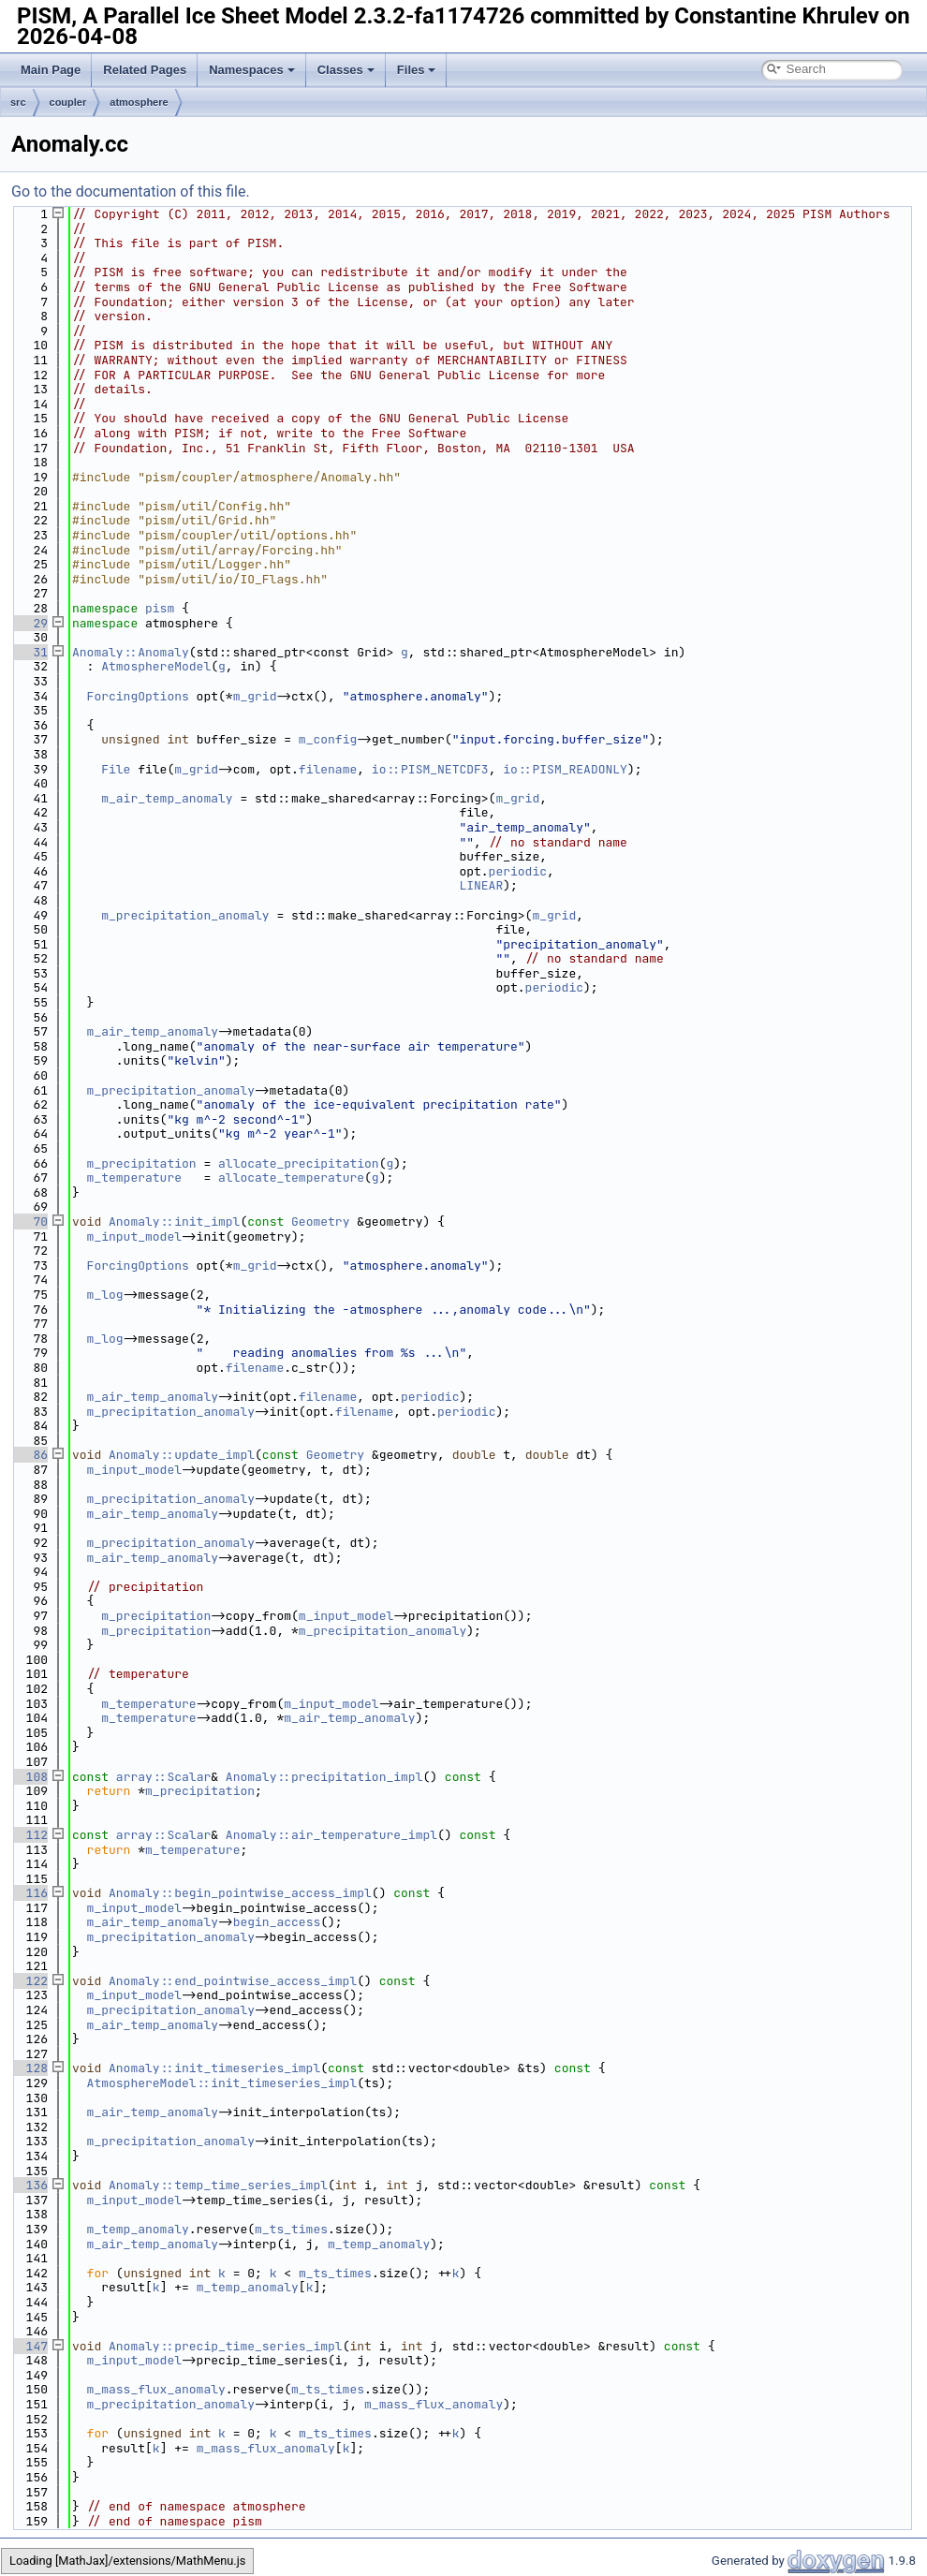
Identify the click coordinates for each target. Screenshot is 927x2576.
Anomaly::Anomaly (130, 652)
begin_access (277, 1922)
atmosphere (139, 102)
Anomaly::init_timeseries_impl (214, 2068)
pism (159, 608)
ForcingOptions (138, 696)
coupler (68, 102)
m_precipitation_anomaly (185, 915)
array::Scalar (163, 1777)
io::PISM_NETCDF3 (430, 769)
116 (29, 1893)
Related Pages (144, 70)
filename (328, 769)
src (18, 102)
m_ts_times (291, 2229)
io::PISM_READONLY (565, 769)
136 (29, 2185)
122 (29, 1981)
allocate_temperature (291, 1177)
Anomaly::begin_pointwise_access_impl (240, 1893)
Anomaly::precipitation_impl (324, 1777)
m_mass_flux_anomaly (156, 2389)
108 (29, 1777)
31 (29, 652)
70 (29, 1221)
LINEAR (481, 885)
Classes (346, 70)
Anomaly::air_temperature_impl (331, 1835)
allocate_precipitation (298, 1163)
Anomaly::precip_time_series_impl (226, 2346)
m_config (328, 739)
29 (29, 623)
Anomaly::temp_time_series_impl (218, 2185)
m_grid (255, 696)
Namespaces (252, 70)
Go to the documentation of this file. (130, 191)
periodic (518, 871)
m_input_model (134, 1236)
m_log (105, 1295)
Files (416, 70)
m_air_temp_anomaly (166, 798)
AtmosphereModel (156, 666)
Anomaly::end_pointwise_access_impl (233, 1981)
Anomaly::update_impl (182, 1455)
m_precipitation (142, 1163)
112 (29, 1835)
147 (29, 2346)
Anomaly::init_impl (174, 1221)
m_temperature (134, 1177)
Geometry (320, 1221)
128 (29, 2068)
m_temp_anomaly (138, 2229)
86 (29, 1455)
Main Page (51, 70)
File (115, 769)
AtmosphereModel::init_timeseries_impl (222, 2083)
